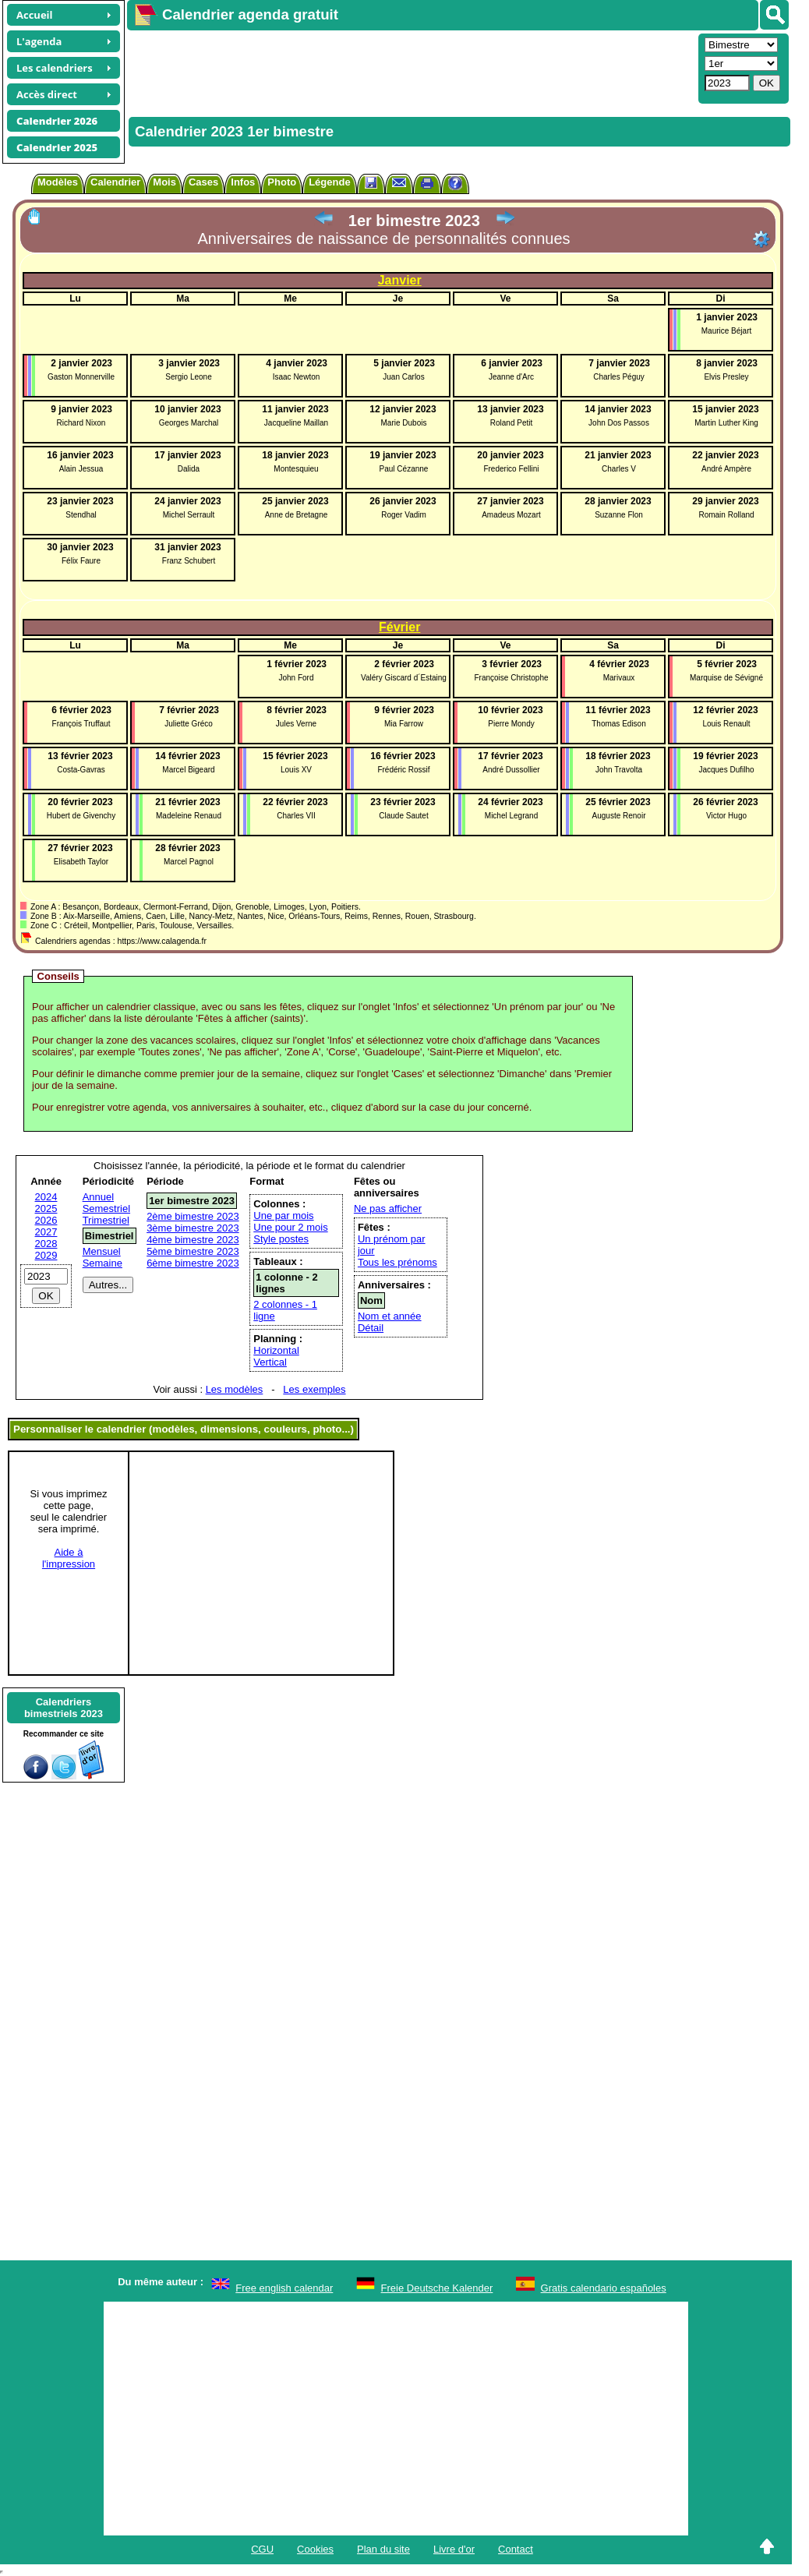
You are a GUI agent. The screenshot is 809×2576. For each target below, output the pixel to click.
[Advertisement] (410, 67)
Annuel (98, 1197)
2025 (46, 1208)
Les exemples (314, 1389)
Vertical (270, 1362)
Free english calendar (284, 2288)
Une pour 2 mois (290, 1227)
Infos (243, 182)
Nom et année (390, 1316)
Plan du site (383, 2549)
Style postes (281, 1239)
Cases (203, 182)
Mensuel (102, 1251)
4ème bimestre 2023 (193, 1240)
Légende (329, 182)
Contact (515, 2549)
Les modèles (234, 1389)
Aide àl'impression (68, 1558)
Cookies (315, 2549)
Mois (164, 182)
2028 (46, 1243)
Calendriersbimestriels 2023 (63, 1707)
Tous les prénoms (397, 1262)
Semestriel (106, 1208)
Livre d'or (454, 2549)
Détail (370, 1328)
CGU (262, 2549)
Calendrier (115, 182)
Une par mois (283, 1215)
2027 (46, 1232)
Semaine (102, 1263)
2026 (46, 1220)
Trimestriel (106, 1220)
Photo (281, 182)
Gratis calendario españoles (603, 2288)
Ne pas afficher (388, 1208)
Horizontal (276, 1350)
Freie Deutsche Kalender (437, 2288)
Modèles (57, 182)
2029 (46, 1255)
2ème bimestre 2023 (193, 1216)
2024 (46, 1197)
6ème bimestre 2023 (193, 1263)
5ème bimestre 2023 (193, 1251)
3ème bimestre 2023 (193, 1228)
